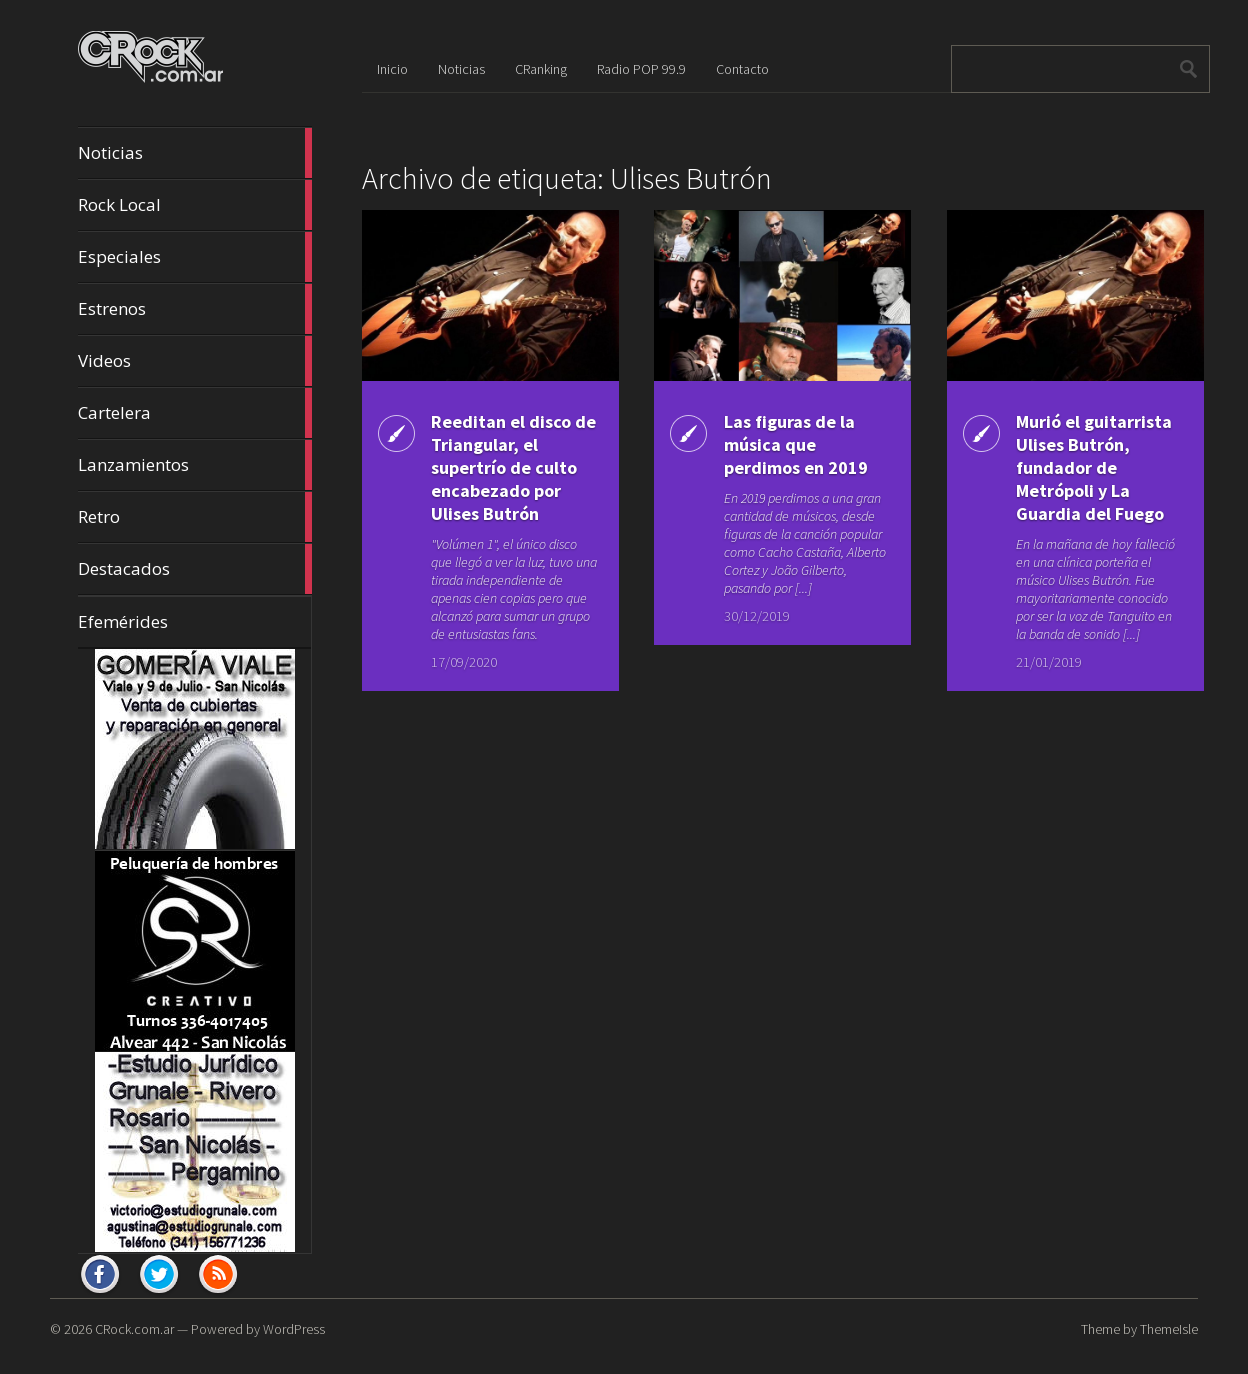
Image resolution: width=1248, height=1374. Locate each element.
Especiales (195, 257)
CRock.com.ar (134, 1329)
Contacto (742, 69)
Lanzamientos (195, 465)
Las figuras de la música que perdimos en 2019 (796, 444)
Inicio (392, 69)
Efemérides (123, 621)
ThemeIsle (1169, 1329)
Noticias (195, 153)
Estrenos (195, 309)
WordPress (294, 1329)
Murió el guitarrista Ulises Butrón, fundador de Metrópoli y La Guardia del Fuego (1094, 467)
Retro (195, 517)
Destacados (195, 569)
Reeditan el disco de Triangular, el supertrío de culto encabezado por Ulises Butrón (513, 467)
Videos (195, 361)
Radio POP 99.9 (641, 69)
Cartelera (195, 413)
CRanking (541, 69)
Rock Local (195, 205)
